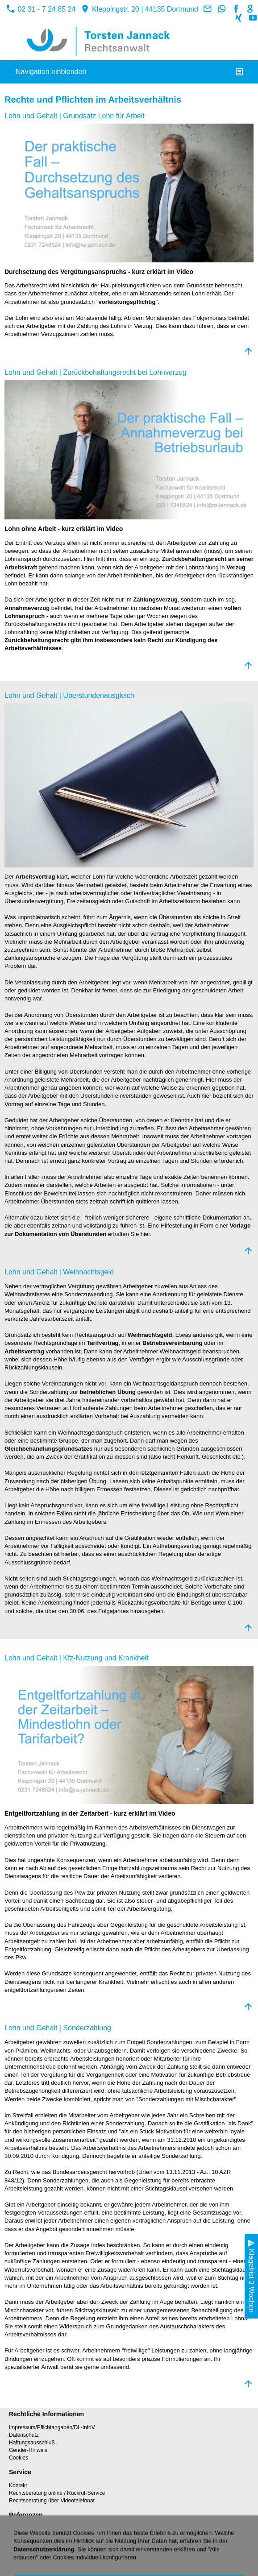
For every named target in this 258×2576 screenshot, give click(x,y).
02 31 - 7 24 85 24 (40, 9)
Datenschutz (24, 2435)
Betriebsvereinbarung (172, 1343)
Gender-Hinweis (28, 2450)
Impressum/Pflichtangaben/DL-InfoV (52, 2427)
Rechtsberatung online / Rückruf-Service (57, 2493)
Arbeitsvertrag (35, 876)
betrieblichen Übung (107, 1392)
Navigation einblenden (51, 71)
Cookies (18, 2458)
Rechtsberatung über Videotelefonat (52, 2500)
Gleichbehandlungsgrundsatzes (48, 1448)
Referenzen (23, 2528)
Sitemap (19, 2542)
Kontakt (18, 2485)
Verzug (236, 567)
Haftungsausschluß (32, 2442)
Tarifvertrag (102, 1343)
